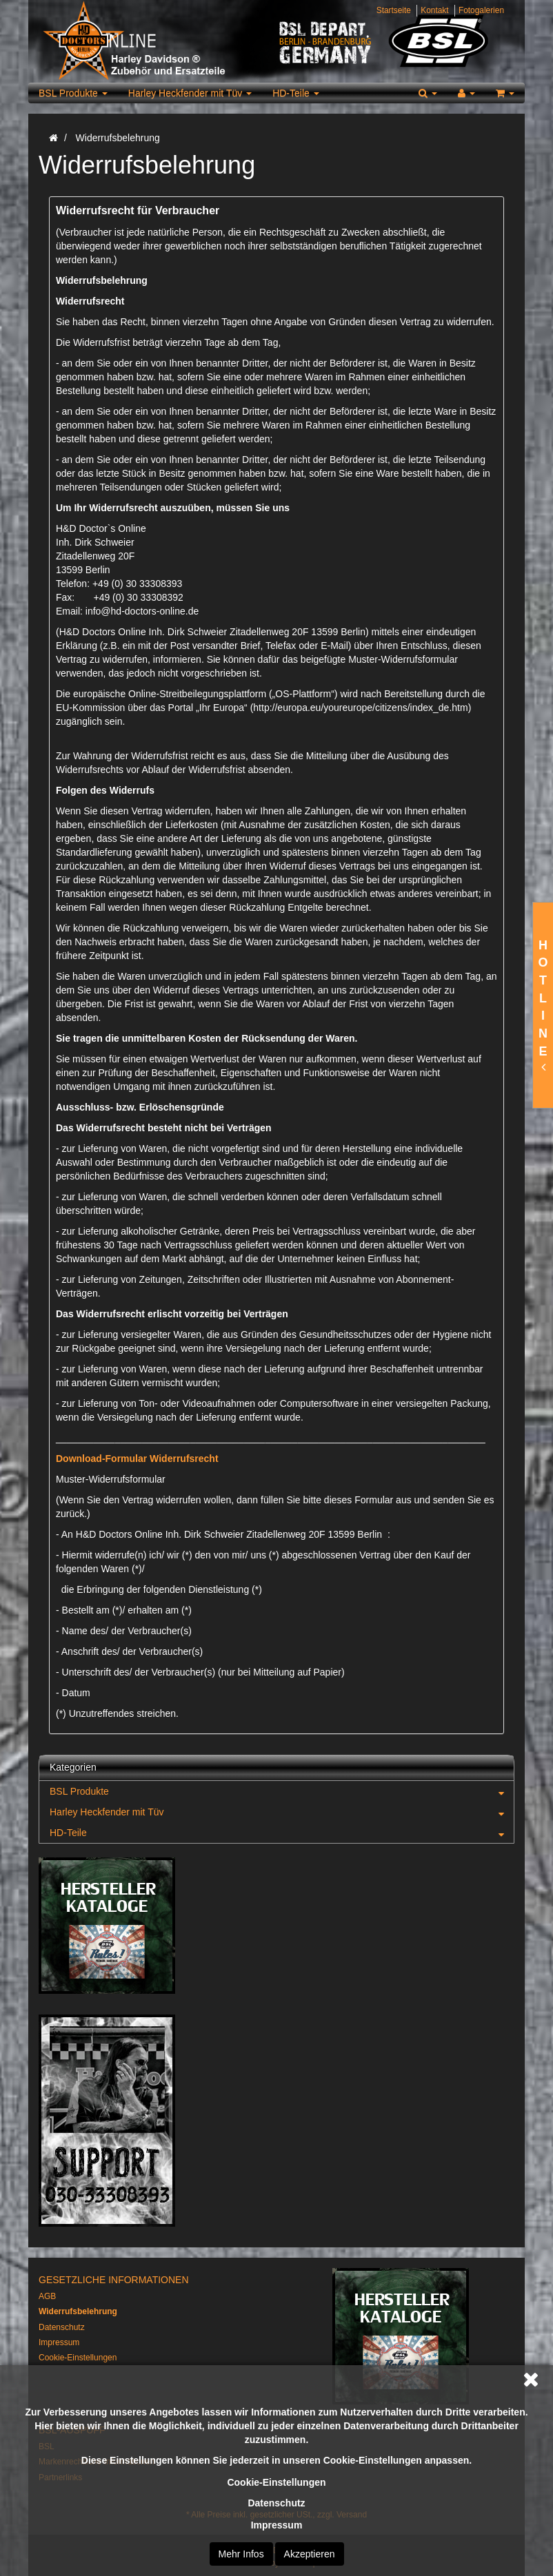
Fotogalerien (481, 10)
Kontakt (434, 10)
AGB (47, 2296)
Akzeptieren (309, 2553)
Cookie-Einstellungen (276, 2482)
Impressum (277, 2525)
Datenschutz (276, 2502)
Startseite (393, 10)
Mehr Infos (241, 2553)
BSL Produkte (73, 93)
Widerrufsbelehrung (78, 2311)
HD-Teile (295, 93)
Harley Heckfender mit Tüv (190, 93)
